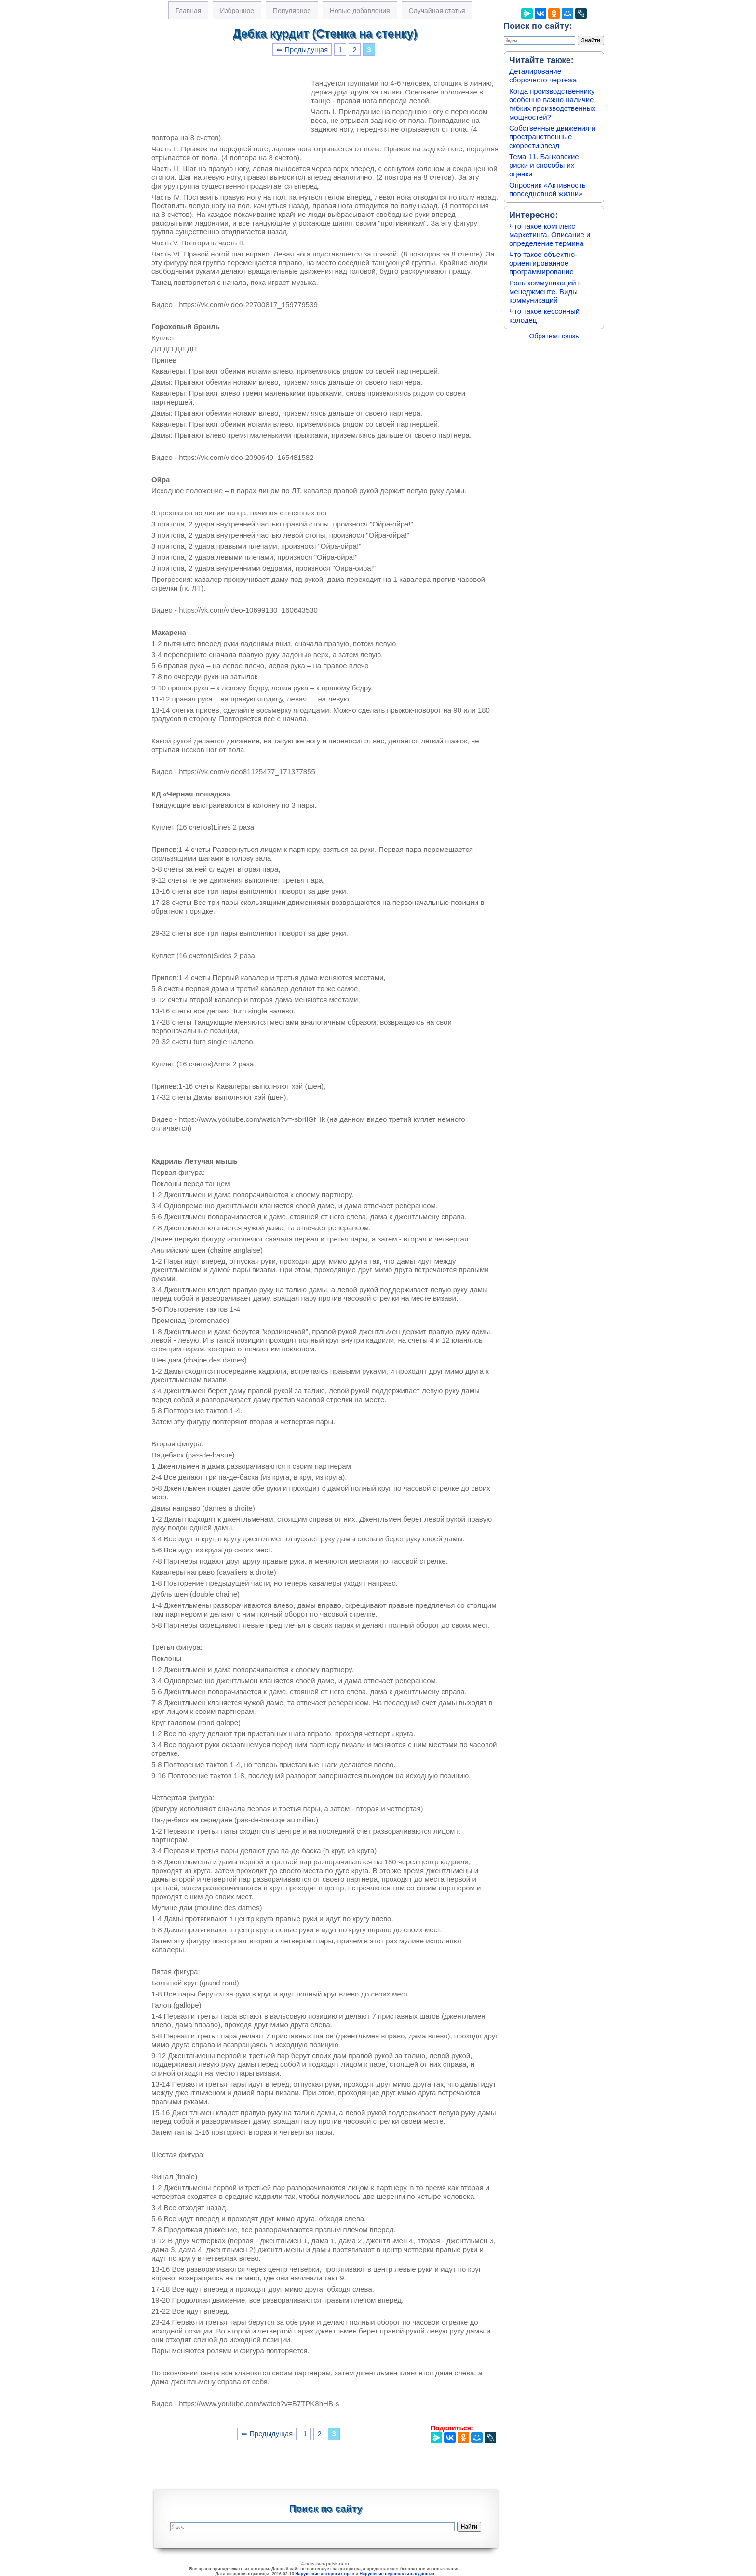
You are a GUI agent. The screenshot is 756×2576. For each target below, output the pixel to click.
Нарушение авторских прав (324, 2573)
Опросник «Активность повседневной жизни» (547, 189)
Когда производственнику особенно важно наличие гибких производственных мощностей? (552, 104)
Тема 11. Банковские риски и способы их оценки (544, 165)
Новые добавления (360, 10)
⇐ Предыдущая (302, 50)
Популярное (292, 10)
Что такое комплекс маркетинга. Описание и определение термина (550, 234)
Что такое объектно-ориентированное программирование (543, 263)
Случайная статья (437, 10)
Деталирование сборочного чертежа (543, 75)
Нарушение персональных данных (397, 2573)
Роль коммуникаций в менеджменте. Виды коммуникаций (545, 291)
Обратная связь (554, 336)
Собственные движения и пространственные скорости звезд (552, 136)
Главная (188, 10)
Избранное (237, 10)
